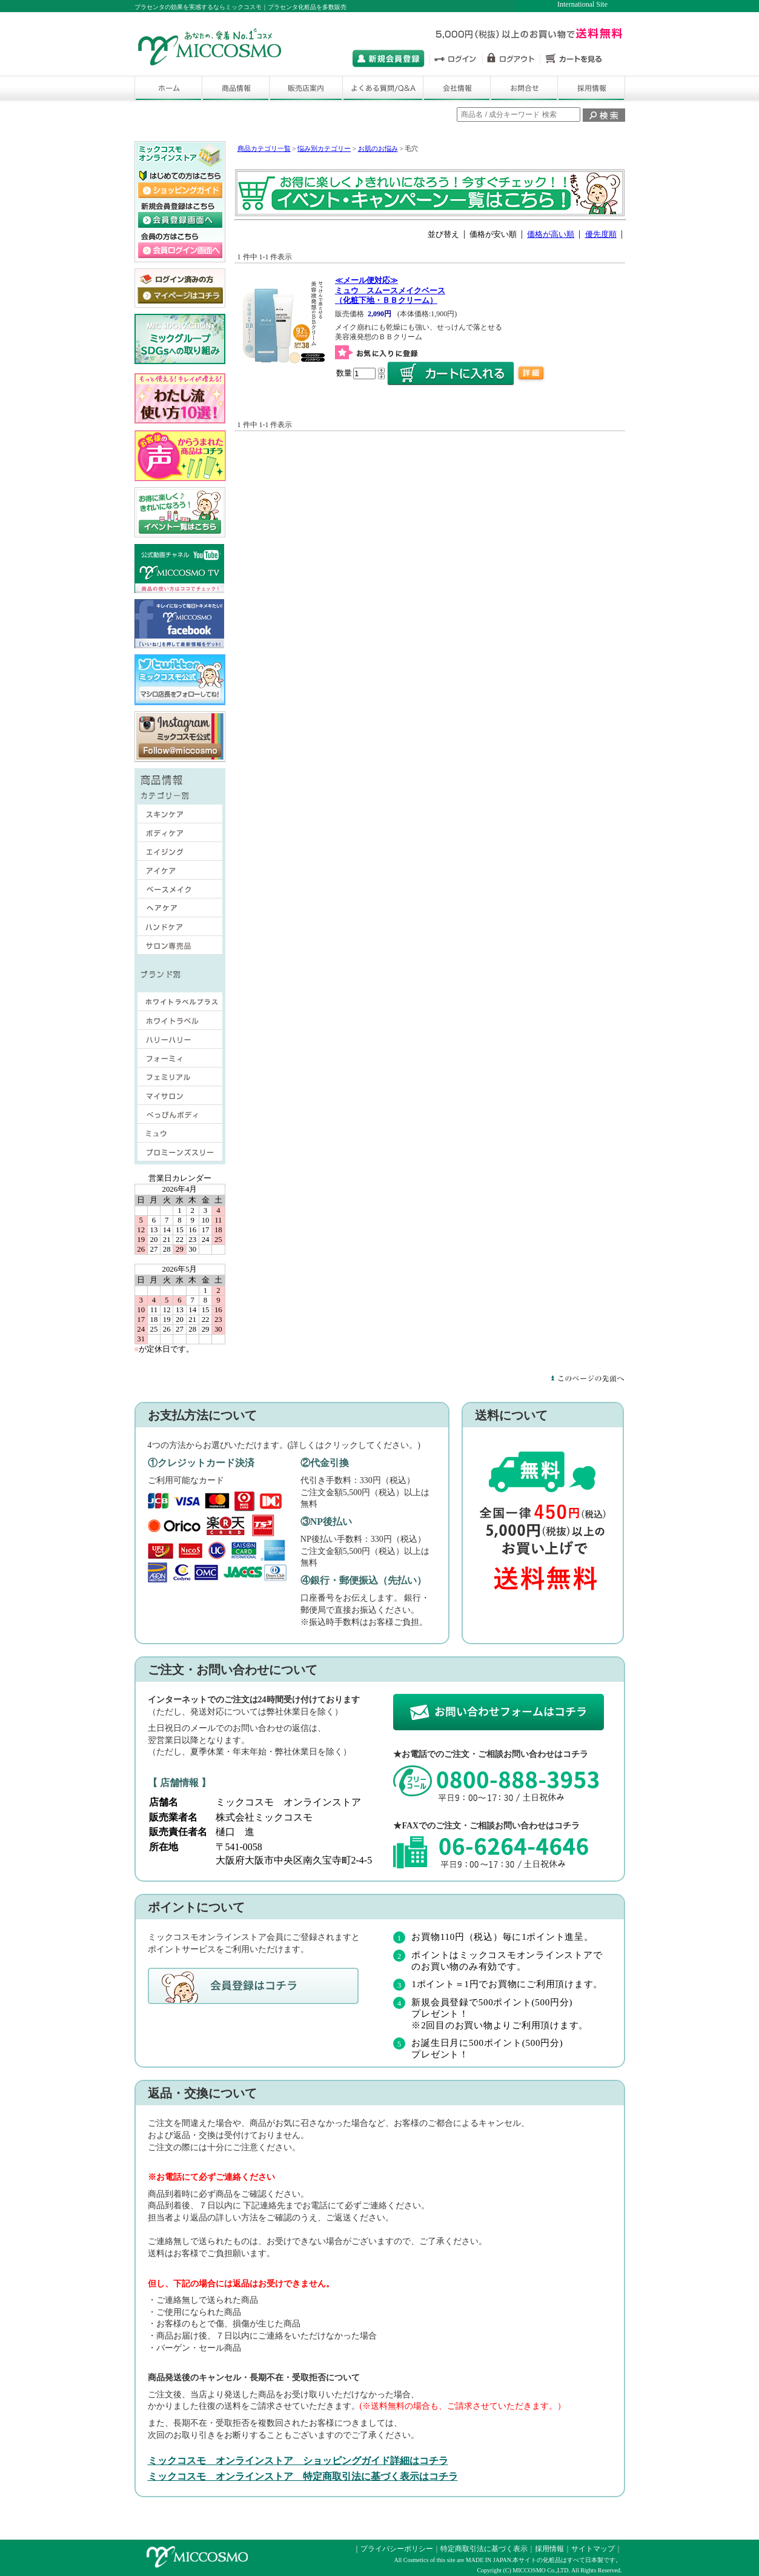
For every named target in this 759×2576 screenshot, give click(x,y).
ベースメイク (173, 892)
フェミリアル (180, 1079)
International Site (582, 4)
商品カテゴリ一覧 (264, 148)
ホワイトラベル (180, 1023)
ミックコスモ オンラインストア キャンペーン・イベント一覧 (180, 512)
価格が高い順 (550, 234)
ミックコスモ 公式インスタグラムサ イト (180, 736)
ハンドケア (173, 929)
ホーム (168, 88)
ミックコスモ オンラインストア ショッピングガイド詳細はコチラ (298, 2460)
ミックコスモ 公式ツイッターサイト (180, 679)
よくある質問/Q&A (383, 88)
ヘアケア (173, 910)
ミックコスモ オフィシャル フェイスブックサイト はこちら (179, 623)
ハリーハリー (180, 1042)
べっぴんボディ (180, 1117)
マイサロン (180, 1098)
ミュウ (180, 1136)
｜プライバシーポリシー (393, 2548)
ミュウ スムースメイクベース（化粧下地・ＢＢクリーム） (390, 290)
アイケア (173, 873)
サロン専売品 (173, 948)
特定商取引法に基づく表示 (484, 2548)
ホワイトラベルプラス (180, 1004)
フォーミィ (180, 1061)
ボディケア (173, 835)
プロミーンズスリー (180, 1155)
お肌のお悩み (378, 148)
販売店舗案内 (306, 88)
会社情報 (456, 88)
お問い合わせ (524, 88)
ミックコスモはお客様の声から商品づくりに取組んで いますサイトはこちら (180, 455)
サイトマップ (593, 2548)
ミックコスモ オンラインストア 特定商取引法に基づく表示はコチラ (303, 2476)
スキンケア (173, 817)
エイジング (173, 854)
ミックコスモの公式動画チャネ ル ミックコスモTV (179, 568)
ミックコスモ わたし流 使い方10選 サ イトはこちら (180, 398)
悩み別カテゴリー (324, 148)
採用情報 (591, 88)
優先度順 (601, 234)
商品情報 (235, 88)
